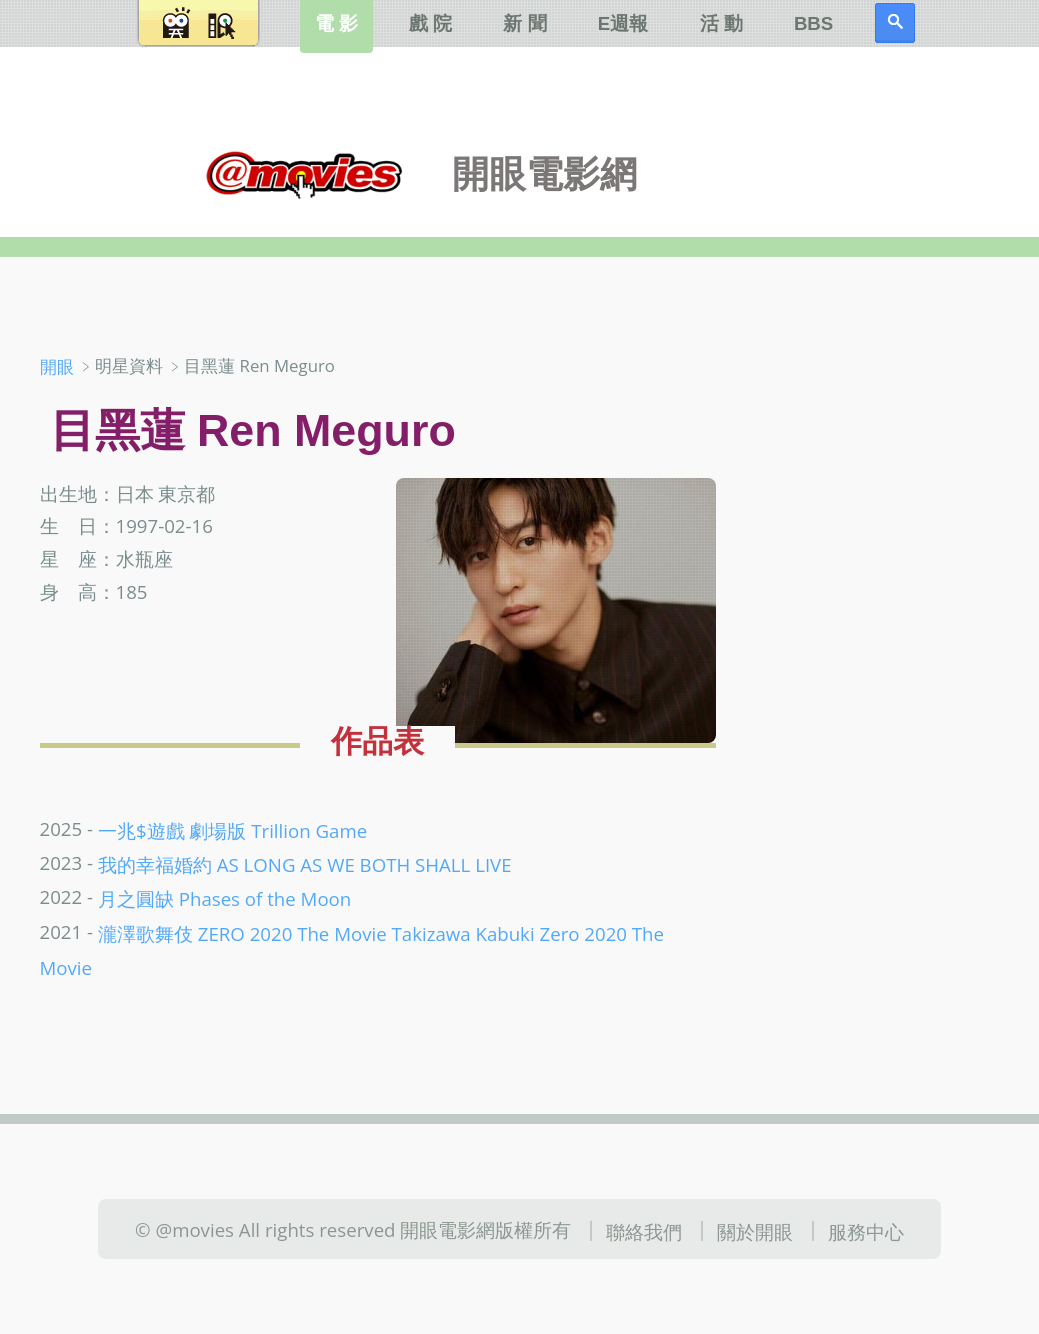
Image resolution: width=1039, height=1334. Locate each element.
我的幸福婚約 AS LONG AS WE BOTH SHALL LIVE (305, 864)
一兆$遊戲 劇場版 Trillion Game (232, 829)
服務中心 (866, 1230)
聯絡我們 (644, 1230)
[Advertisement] (888, 469)
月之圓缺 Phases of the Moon (224, 898)
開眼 (57, 366)
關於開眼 (755, 1230)
